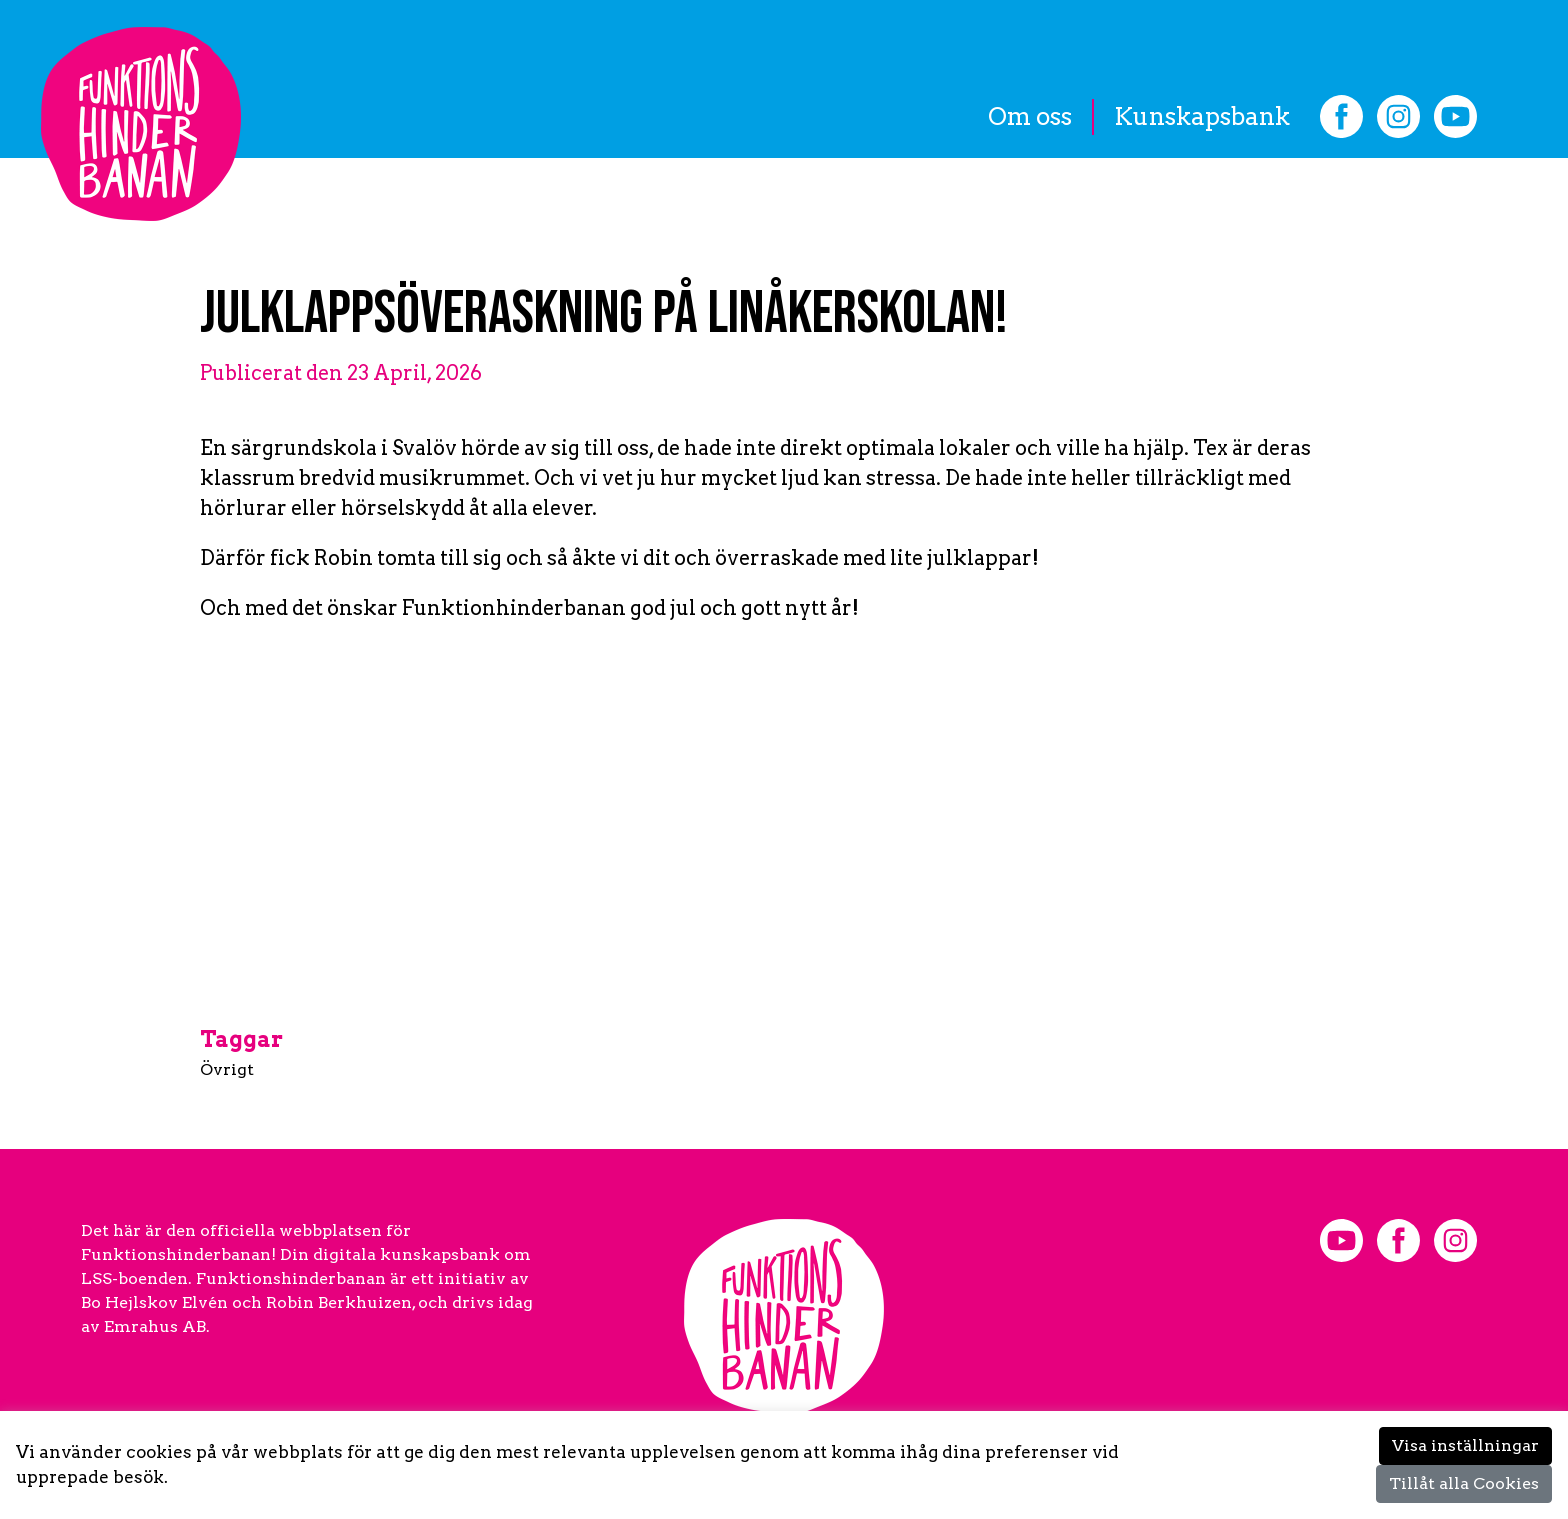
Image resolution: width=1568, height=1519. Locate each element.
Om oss (1030, 116)
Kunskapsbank (1202, 116)
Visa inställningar (1465, 1445)
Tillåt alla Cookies (1464, 1483)
